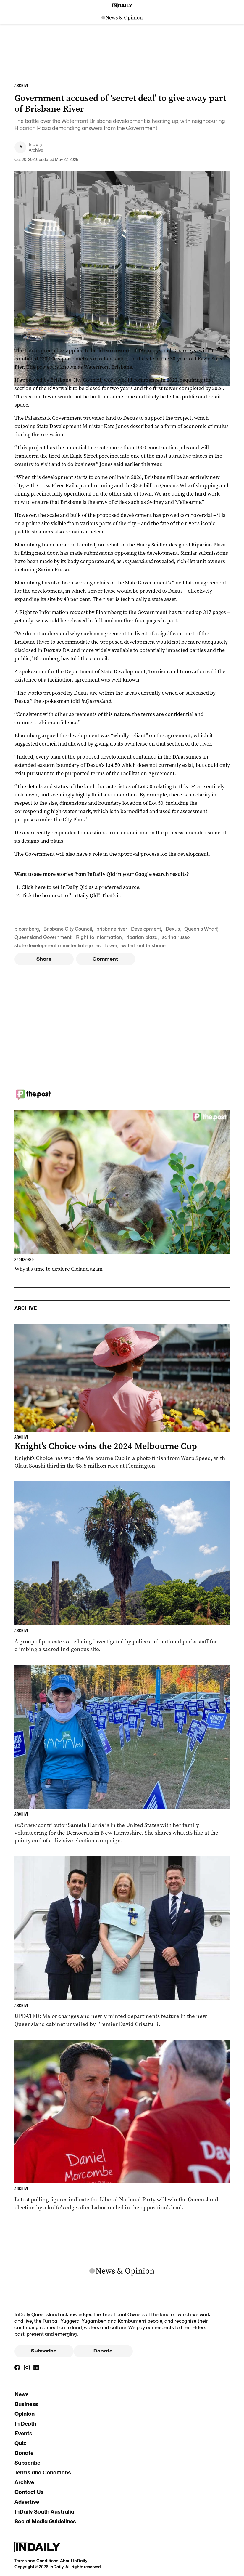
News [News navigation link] (21, 2394)
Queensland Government (43, 937)
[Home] (122, 5)
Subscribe (43, 2351)
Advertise (26, 2502)
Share (43, 959)
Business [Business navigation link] (26, 2404)
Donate (102, 2351)
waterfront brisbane (143, 945)
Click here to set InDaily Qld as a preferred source (80, 887)
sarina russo (176, 937)
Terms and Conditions (42, 2472)
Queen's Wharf (200, 929)
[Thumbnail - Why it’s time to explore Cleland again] (122, 1191)
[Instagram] (27, 2367)
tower (111, 945)
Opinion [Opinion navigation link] (24, 2414)
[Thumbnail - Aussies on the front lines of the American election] (122, 1755)
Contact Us (29, 2492)
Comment (105, 959)
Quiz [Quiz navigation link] (20, 2443)
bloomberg (26, 929)
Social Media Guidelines (45, 2521)
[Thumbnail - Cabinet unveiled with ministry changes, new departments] (122, 1942)
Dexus (173, 929)
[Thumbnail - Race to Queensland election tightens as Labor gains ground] (122, 2125)
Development (146, 929)
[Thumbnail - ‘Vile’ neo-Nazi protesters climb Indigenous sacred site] (122, 1567)
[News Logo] (122, 18)
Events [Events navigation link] (23, 2433)
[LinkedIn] (36, 2367)
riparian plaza (142, 937)
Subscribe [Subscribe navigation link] (27, 2463)
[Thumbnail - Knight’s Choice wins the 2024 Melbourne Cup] (122, 1397)
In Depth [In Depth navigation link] (25, 2423)
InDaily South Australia (44, 2511)
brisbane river (111, 929)
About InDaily (73, 2560)
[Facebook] (17, 2367)
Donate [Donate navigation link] (23, 2453)
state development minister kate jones (57, 945)
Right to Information (99, 937)
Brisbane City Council (67, 929)
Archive (24, 2482)
